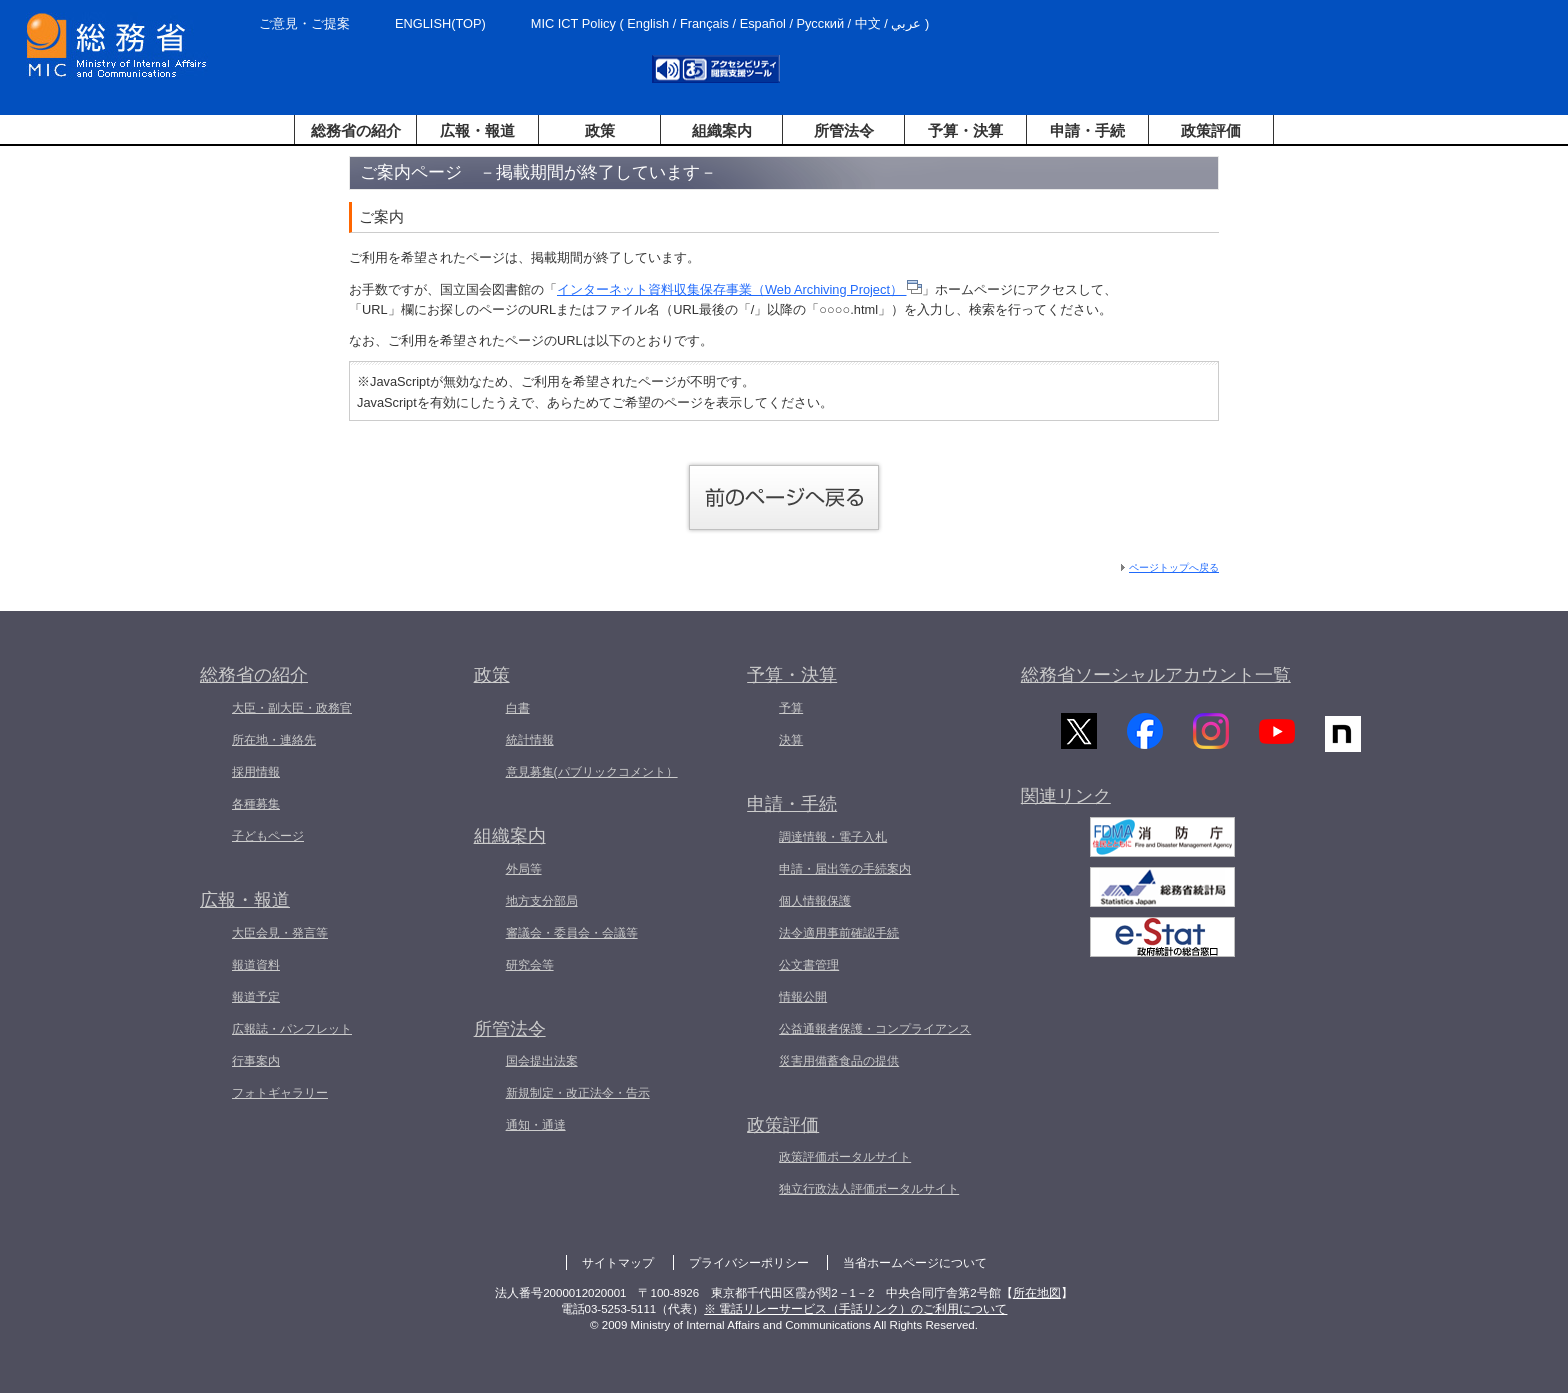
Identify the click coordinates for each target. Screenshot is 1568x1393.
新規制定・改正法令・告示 (578, 1093)
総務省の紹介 (356, 130)
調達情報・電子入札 (833, 837)
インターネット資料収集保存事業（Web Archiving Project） (739, 289)
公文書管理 (809, 965)
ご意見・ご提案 (304, 23)
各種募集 (256, 804)
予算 (791, 708)
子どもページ (268, 836)
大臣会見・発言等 (280, 933)
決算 (791, 740)
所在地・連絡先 (274, 740)
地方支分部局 (542, 901)
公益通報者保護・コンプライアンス (875, 1029)
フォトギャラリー (280, 1093)
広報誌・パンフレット (292, 1029)
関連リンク (1066, 802)
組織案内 (722, 130)
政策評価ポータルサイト (845, 1157)
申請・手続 (1087, 130)
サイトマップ (618, 1263)
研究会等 (530, 965)
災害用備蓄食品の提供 (839, 1061)
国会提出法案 (542, 1061)
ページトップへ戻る (1174, 567)
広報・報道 (477, 130)
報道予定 (256, 997)
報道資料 (256, 965)
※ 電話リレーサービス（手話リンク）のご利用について (855, 1309)
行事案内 (256, 1061)
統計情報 (530, 740)
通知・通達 (536, 1125)
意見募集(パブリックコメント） (592, 772)
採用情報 (256, 772)
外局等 (524, 869)
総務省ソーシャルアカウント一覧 (1156, 675)
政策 (600, 130)
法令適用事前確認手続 (839, 933)
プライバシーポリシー (749, 1263)
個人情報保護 (815, 901)
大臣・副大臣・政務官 (292, 708)
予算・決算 (965, 130)
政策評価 (1211, 130)
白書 (518, 708)
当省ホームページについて (915, 1263)
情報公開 (803, 997)
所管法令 (844, 130)
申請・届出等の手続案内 (845, 869)
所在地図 (1037, 1293)
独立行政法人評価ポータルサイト (869, 1189)
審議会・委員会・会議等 (572, 933)
